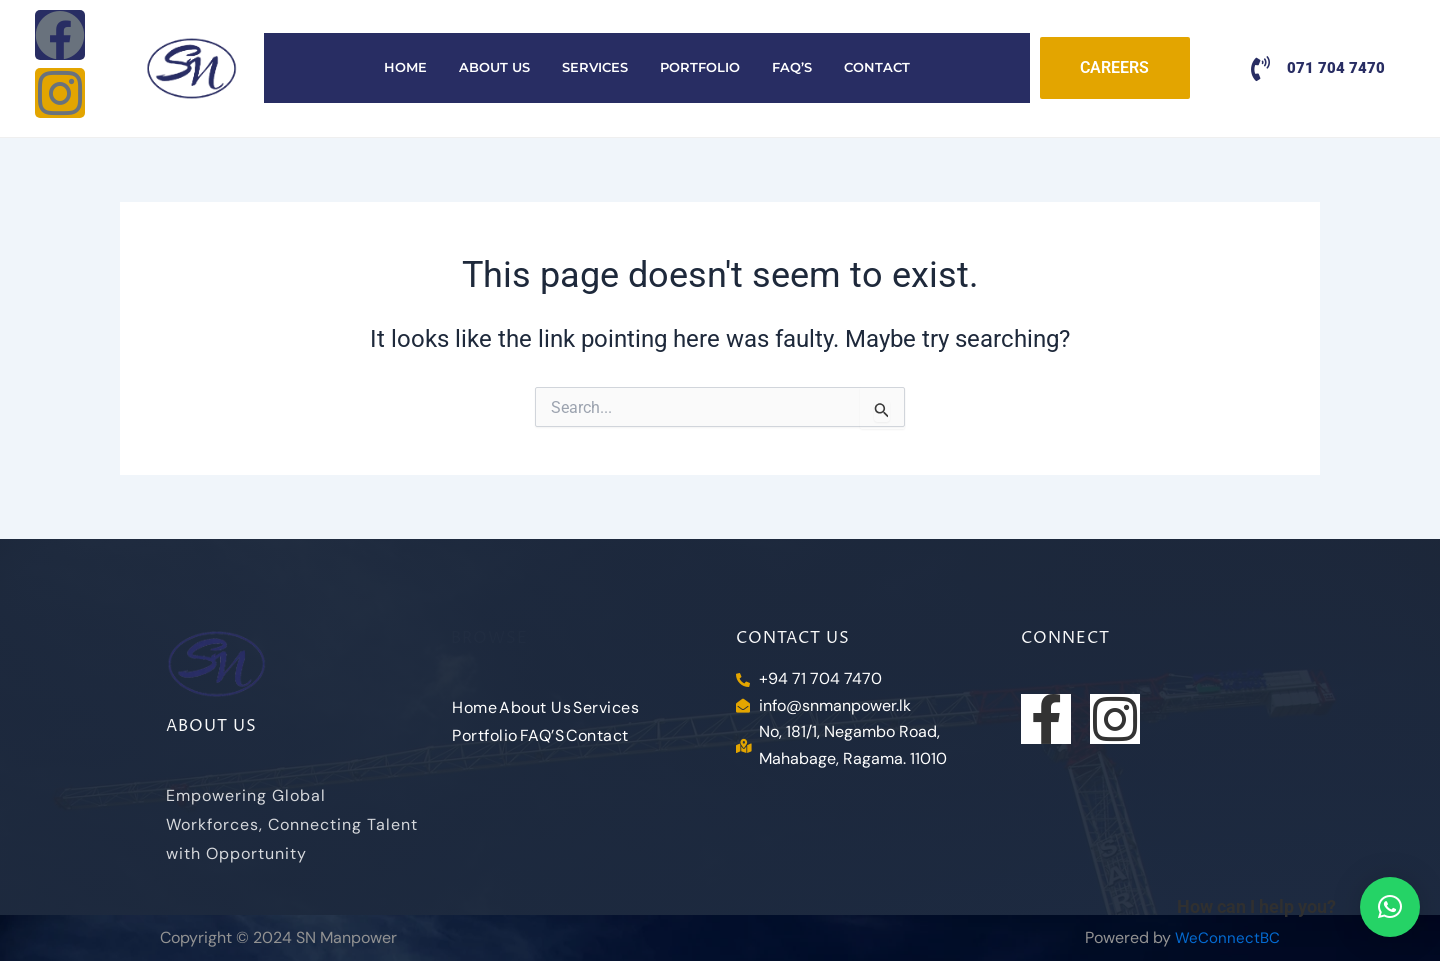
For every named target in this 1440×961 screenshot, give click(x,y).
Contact (877, 67)
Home (405, 67)
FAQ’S (792, 67)
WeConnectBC (1227, 937)
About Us (494, 67)
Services (595, 67)
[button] (1390, 907)
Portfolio (700, 67)
